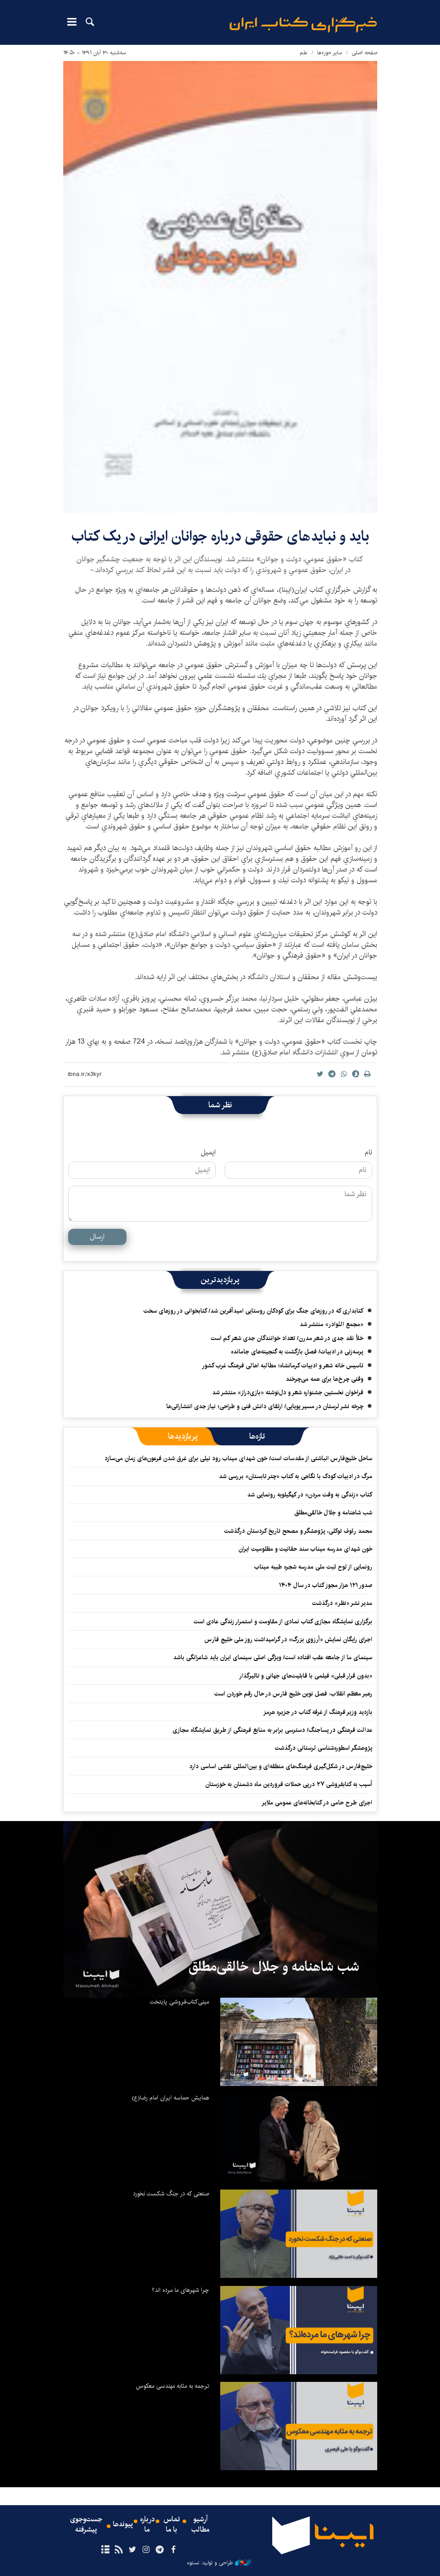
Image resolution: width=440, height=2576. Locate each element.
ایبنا (303, 25)
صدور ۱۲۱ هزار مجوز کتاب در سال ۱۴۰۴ (325, 1585)
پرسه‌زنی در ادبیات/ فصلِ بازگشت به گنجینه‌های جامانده (297, 1352)
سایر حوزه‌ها (329, 52)
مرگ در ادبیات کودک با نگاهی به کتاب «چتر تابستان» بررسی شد (295, 1476)
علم (304, 52)
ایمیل (208, 1152)
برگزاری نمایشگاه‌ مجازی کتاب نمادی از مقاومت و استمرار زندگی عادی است (283, 1621)
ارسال (97, 1237)
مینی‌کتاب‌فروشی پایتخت (179, 2002)
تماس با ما (172, 2525)
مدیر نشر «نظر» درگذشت (342, 1603)
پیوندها (123, 2525)
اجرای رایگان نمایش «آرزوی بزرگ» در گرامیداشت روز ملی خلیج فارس (288, 1639)
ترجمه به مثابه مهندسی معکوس (172, 2386)
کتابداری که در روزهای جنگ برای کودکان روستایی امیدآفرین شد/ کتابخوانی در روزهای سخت (253, 1311)
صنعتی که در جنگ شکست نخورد (171, 2194)
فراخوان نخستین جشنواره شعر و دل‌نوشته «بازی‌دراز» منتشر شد (287, 1392)
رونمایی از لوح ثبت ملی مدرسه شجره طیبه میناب (313, 1567)
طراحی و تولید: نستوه (219, 2563)
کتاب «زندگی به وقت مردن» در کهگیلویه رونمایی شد (309, 1495)
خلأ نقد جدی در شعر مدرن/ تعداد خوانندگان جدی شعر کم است (287, 1338)
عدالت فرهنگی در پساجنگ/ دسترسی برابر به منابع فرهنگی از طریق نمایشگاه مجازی (272, 1730)
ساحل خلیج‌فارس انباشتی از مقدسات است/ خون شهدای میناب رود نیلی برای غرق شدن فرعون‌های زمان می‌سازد (238, 1458)
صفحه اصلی (364, 52)
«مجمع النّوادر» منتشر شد (331, 1324)
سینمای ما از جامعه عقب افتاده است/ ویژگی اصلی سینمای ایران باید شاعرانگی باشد (272, 1657)
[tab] (257, 1436)
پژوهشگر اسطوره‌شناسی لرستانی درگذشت (323, 1748)
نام (368, 1152)
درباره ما (147, 2525)
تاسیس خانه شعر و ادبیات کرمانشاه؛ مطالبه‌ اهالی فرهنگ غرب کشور (282, 1365)
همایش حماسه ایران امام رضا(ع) (170, 2098)
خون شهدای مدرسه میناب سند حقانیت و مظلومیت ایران (305, 1549)
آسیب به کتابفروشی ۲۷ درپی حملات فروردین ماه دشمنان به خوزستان (288, 1784)
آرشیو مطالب (200, 2525)
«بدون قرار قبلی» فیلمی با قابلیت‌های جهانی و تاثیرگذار (305, 1676)
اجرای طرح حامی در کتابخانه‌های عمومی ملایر (316, 1803)
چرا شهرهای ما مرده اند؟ (180, 2290)
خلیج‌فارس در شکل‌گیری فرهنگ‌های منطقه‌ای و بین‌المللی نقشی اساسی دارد (280, 1766)
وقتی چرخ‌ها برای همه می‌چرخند (324, 1379)
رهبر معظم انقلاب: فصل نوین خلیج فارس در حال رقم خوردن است (293, 1694)
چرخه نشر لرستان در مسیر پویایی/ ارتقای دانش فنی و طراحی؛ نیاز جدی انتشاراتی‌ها (264, 1406)
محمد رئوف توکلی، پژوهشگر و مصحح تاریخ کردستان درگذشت (298, 1531)
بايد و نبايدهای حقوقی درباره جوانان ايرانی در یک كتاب (220, 536)
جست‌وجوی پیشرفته (86, 2525)
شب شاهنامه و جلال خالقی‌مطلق (333, 1513)
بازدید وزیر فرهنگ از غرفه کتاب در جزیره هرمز (317, 1712)
